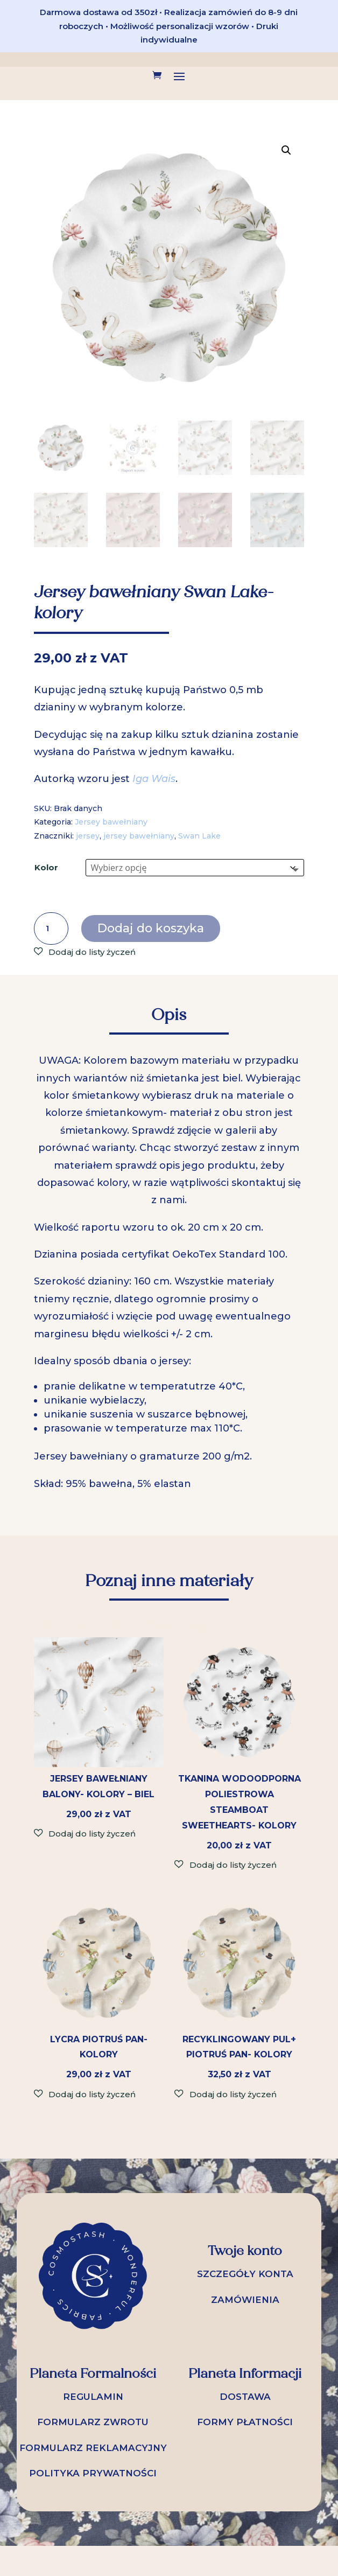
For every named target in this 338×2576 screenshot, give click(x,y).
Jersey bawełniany (111, 822)
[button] (286, 150)
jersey (88, 836)
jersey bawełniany (138, 836)
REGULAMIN (93, 2396)
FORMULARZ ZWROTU (93, 2422)
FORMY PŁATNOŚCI (245, 2422)
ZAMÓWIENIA (245, 2299)
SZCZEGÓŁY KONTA (245, 2273)
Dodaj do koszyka (150, 928)
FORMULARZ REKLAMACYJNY (93, 2447)
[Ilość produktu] (51, 928)
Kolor (46, 867)
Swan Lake (199, 836)
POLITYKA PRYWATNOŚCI (93, 2473)
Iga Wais (153, 779)
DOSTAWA (245, 2396)
